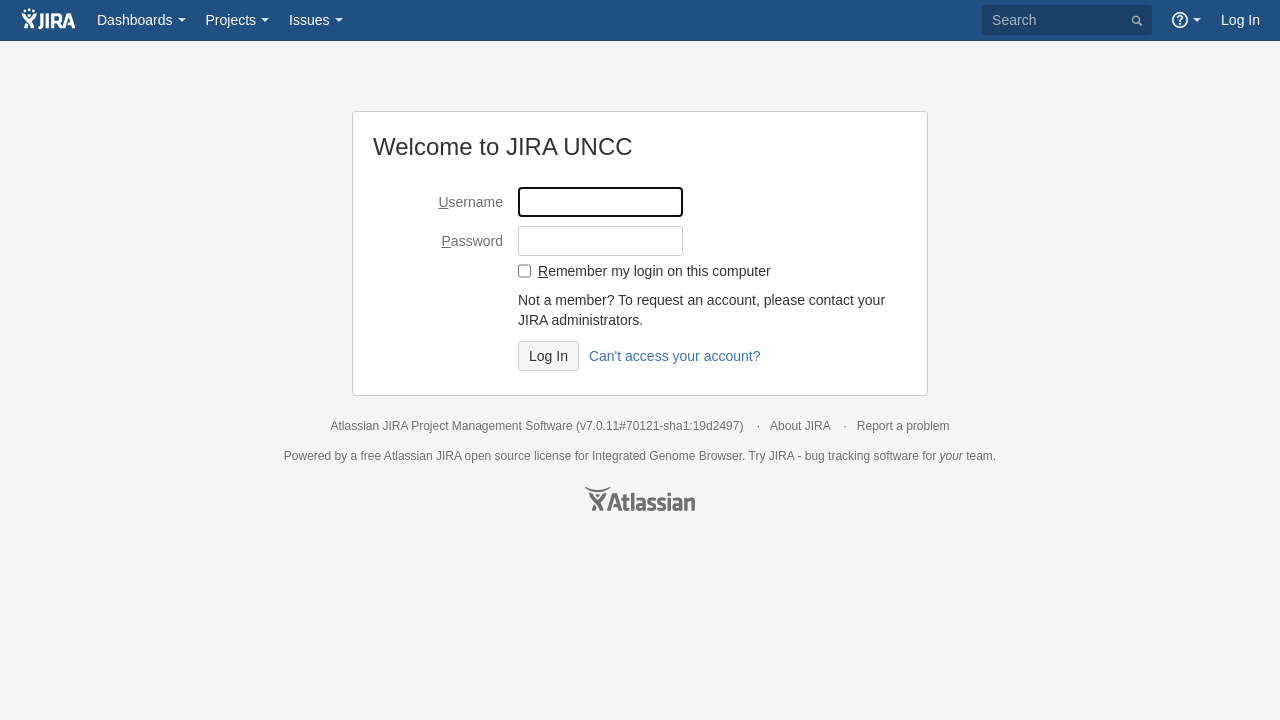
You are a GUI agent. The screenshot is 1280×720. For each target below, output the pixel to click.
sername (470, 202)
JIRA (448, 456)
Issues (309, 20)
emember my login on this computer (654, 271)
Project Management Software (491, 426)
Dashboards (135, 20)
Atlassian (640, 499)
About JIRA (800, 426)
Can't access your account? (675, 356)
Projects (231, 20)
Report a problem (903, 426)
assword (472, 241)
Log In (1240, 20)
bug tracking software (862, 456)
